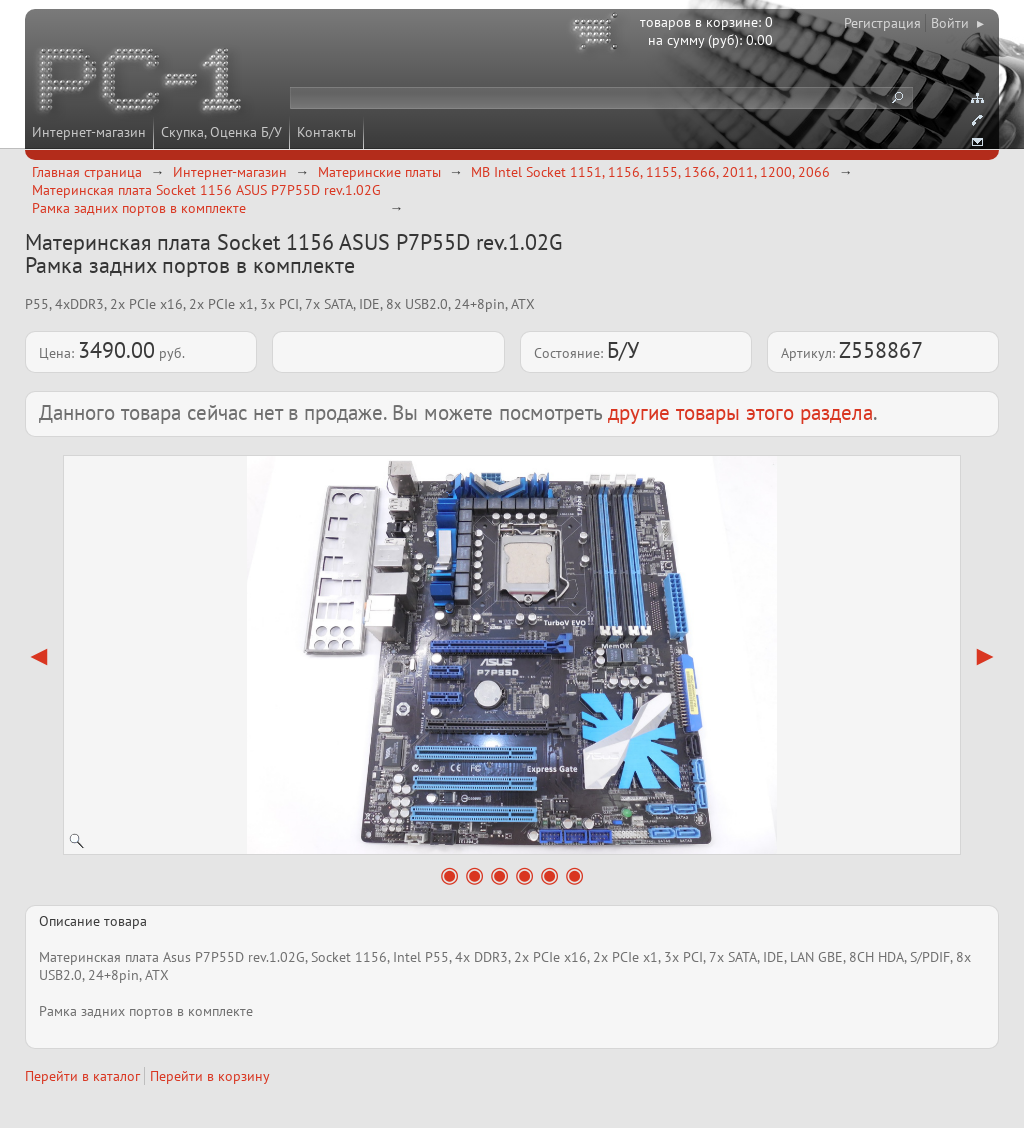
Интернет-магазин (89, 132)
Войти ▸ (957, 23)
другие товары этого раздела (740, 412)
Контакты (326, 132)
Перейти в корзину (210, 1076)
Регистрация (882, 23)
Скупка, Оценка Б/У (221, 132)
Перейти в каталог (82, 1076)
